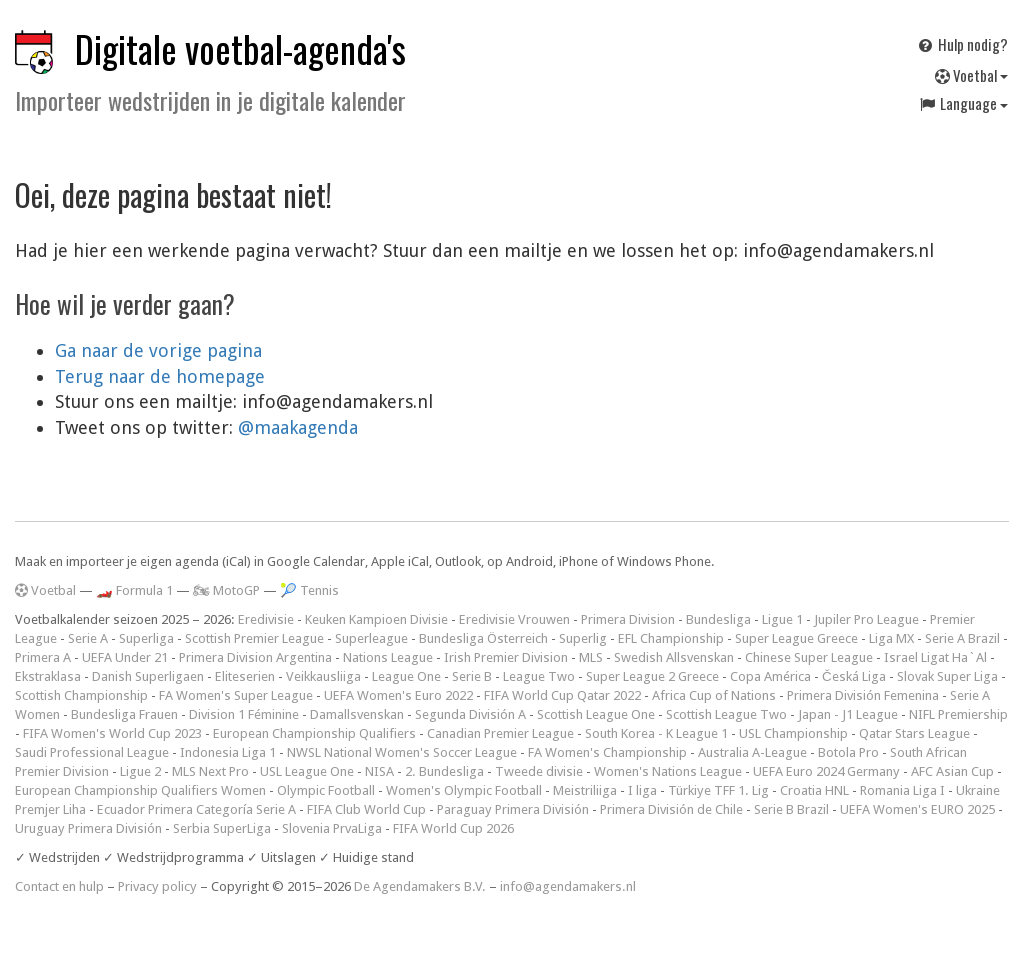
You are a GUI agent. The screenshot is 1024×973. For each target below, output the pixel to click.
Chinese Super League (809, 657)
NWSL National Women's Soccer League (402, 752)
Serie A (88, 638)
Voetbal (971, 75)
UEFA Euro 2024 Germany (826, 771)
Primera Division (628, 619)
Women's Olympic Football (464, 790)
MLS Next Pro (210, 771)
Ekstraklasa (48, 676)
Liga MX (891, 638)
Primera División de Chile (671, 809)
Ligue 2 (140, 771)
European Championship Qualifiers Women (140, 790)
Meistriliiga (585, 790)
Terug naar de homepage (160, 376)
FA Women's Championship (607, 752)
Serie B (472, 676)
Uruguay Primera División (88, 828)
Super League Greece (796, 638)
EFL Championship (671, 638)
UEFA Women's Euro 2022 (398, 695)
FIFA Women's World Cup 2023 (112, 733)
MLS (591, 657)
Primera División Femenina (863, 695)
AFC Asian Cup (952, 771)
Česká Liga (854, 676)
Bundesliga (718, 619)
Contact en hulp (59, 886)
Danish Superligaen (148, 676)
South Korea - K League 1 (656, 733)
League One (406, 676)
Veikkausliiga (323, 676)
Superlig (583, 638)
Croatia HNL (814, 790)
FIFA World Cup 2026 (453, 828)
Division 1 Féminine (244, 714)
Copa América (770, 676)
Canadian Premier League (500, 733)
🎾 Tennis (309, 590)
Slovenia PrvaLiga (332, 828)
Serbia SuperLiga (222, 828)
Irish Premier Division (506, 657)
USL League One (307, 771)
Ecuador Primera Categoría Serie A (196, 809)
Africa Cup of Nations (714, 695)
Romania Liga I (902, 790)
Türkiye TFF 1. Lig (718, 790)
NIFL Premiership (958, 714)
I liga (642, 790)
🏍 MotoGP (226, 590)
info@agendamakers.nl (568, 886)
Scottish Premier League (254, 638)
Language (963, 103)
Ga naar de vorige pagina (158, 350)
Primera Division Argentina (255, 657)
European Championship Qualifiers (314, 733)
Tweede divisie (539, 771)
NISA (379, 771)
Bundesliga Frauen (124, 714)
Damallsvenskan (357, 714)
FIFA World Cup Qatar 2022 (562, 695)
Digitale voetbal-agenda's (240, 48)
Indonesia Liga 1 (228, 752)
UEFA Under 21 (125, 657)
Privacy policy (157, 886)
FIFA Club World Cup (366, 809)
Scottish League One (596, 714)
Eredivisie (266, 619)
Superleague (371, 638)
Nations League (388, 657)
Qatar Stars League (914, 733)
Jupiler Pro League (866, 619)
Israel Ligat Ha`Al (935, 657)
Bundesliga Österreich (483, 638)
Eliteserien (245, 676)
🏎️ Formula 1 (134, 590)
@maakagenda (298, 427)
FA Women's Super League (236, 695)
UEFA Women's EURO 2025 (917, 809)
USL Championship (793, 733)
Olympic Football (326, 790)
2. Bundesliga (444, 771)
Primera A (43, 657)
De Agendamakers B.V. (420, 886)
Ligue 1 (782, 619)
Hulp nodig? (962, 44)
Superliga (146, 638)
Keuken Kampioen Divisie (376, 619)
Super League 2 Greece (652, 676)
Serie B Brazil (791, 809)
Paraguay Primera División (513, 809)
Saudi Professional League (92, 752)
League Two (539, 676)
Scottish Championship (81, 695)
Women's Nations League (668, 771)
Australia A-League (752, 752)
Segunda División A (470, 714)
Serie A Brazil (962, 638)
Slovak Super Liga (947, 676)
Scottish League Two (726, 714)
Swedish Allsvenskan (674, 657)
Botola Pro (848, 752)
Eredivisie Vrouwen (514, 619)
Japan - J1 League (848, 714)
